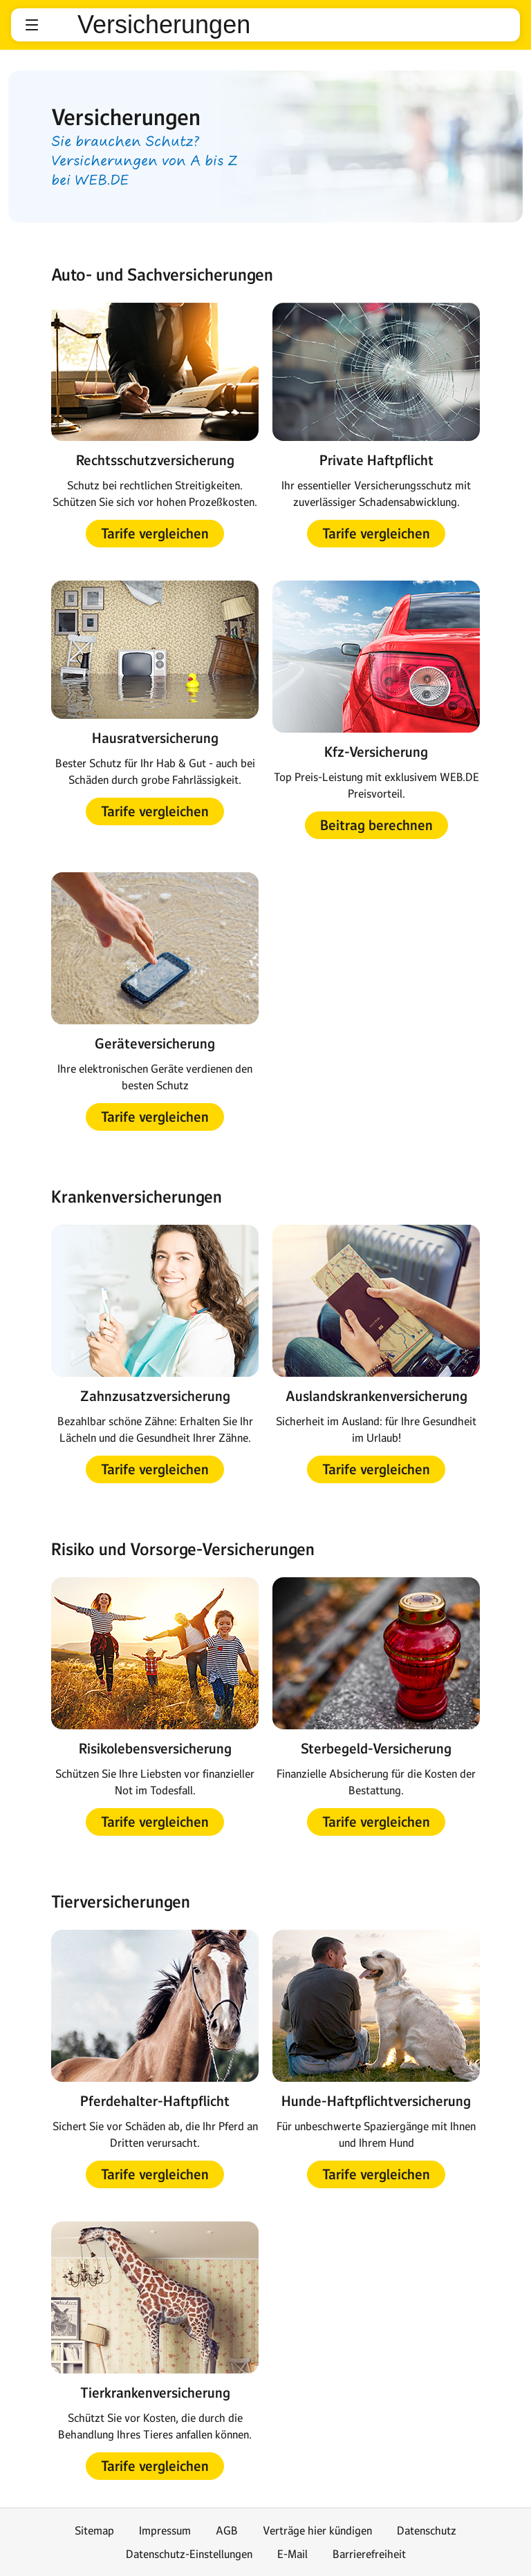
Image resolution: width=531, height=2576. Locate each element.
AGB (227, 2530)
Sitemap (94, 2530)
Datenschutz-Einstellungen (189, 2554)
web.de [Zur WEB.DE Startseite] (59, 25)
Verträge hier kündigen (317, 2530)
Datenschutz (426, 2530)
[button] (32, 25)
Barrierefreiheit (369, 2554)
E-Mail (292, 2554)
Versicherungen (163, 25)
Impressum (165, 2530)
